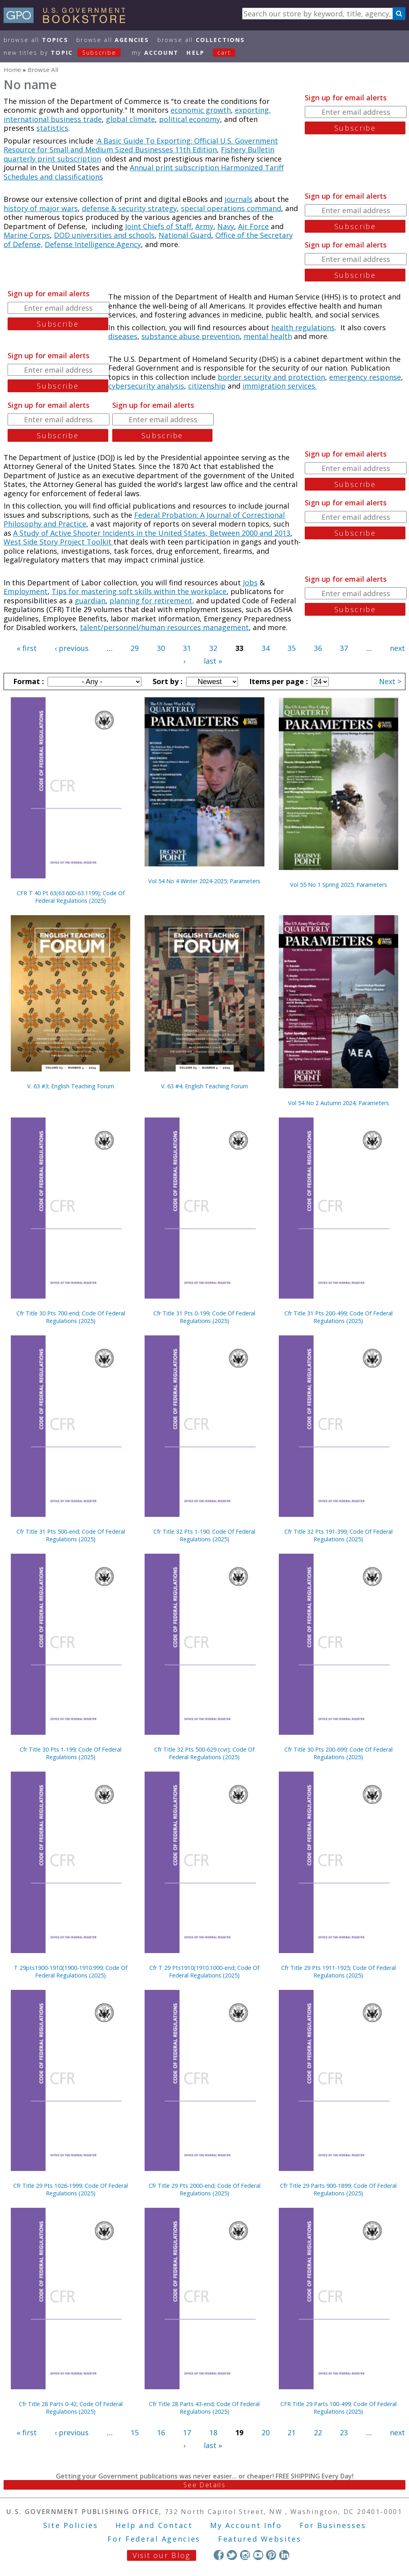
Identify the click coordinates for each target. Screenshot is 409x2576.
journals (238, 199)
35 (292, 648)
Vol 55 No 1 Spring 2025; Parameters (338, 884)
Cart (224, 52)
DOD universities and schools (104, 235)
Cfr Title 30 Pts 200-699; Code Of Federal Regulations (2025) (338, 1753)
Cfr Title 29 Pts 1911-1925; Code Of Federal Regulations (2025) (338, 1971)
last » (213, 661)
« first (27, 648)
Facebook (219, 2555)
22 (318, 2432)
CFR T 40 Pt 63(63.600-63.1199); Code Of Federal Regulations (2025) (71, 896)
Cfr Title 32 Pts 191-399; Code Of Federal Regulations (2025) (338, 1535)
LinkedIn (284, 2555)
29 (135, 648)
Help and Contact (154, 2525)
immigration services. (279, 386)
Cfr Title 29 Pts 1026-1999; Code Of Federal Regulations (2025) (70, 2189)
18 (213, 2432)
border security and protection (271, 377)
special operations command (231, 208)
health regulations (303, 327)
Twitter (232, 2555)
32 (213, 648)
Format (27, 681)
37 (344, 648)
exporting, (253, 110)
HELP (195, 52)
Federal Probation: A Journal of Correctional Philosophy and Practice (144, 519)
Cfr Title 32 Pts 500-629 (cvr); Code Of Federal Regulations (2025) (204, 1753)
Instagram (245, 2555)
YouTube (258, 2555)
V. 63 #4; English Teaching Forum (204, 1086)
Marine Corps (27, 235)
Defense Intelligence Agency (93, 244)
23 (344, 2432)
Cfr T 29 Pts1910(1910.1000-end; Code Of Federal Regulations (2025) (204, 1971)
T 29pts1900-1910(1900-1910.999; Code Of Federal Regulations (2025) (70, 1971)
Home (12, 70)
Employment (26, 591)
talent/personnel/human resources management (164, 627)
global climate (130, 119)
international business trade (53, 119)
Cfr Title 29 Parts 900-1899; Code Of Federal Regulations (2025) (338, 2189)
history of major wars (41, 208)
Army (204, 226)
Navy (225, 226)
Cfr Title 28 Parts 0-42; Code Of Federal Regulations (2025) (71, 2407)
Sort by (167, 681)
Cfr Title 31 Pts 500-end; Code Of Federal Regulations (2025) (70, 1535)
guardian (90, 600)
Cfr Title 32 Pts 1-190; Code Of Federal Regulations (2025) (204, 1535)
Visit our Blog (162, 2555)
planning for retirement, (151, 600)
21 (292, 2432)
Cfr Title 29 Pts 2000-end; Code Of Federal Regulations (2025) (204, 2189)
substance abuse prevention (190, 336)
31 (187, 648)
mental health (268, 336)
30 (161, 648)
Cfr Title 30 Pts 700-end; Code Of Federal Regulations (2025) (70, 1317)
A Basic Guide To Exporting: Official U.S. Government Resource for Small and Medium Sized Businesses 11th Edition (141, 145)
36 (318, 648)
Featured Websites (260, 2539)
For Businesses (333, 2525)
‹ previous (72, 648)
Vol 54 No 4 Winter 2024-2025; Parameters (204, 881)
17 (187, 2432)
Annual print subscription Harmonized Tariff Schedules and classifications (144, 172)
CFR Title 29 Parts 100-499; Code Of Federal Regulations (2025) (338, 2407)
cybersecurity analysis (146, 386)
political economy (189, 119)
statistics (52, 128)
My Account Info (246, 2525)
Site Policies (70, 2525)
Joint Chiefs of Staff (158, 226)
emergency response (365, 377)
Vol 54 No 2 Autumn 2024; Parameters (338, 1103)
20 (266, 2432)
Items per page (277, 681)
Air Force (253, 226)
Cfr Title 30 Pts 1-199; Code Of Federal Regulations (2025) (70, 1753)
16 (161, 2432)
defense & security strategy (129, 208)
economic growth (201, 110)
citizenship (207, 386)
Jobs (250, 582)
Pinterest (271, 2555)
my (155, 52)
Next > (390, 681)
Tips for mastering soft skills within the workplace (139, 591)
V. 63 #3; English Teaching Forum (70, 1086)
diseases (122, 336)
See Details (204, 2484)
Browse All (36, 40)
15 (135, 2432)
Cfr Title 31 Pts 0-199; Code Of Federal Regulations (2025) (204, 1317)
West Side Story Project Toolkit (58, 542)
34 (266, 648)
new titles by (66, 52)
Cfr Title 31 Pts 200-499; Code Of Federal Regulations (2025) (338, 1317)
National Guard (185, 235)
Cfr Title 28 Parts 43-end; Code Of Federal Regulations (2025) (204, 2407)
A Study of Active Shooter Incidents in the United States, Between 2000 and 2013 (151, 533)
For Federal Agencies (154, 2539)
